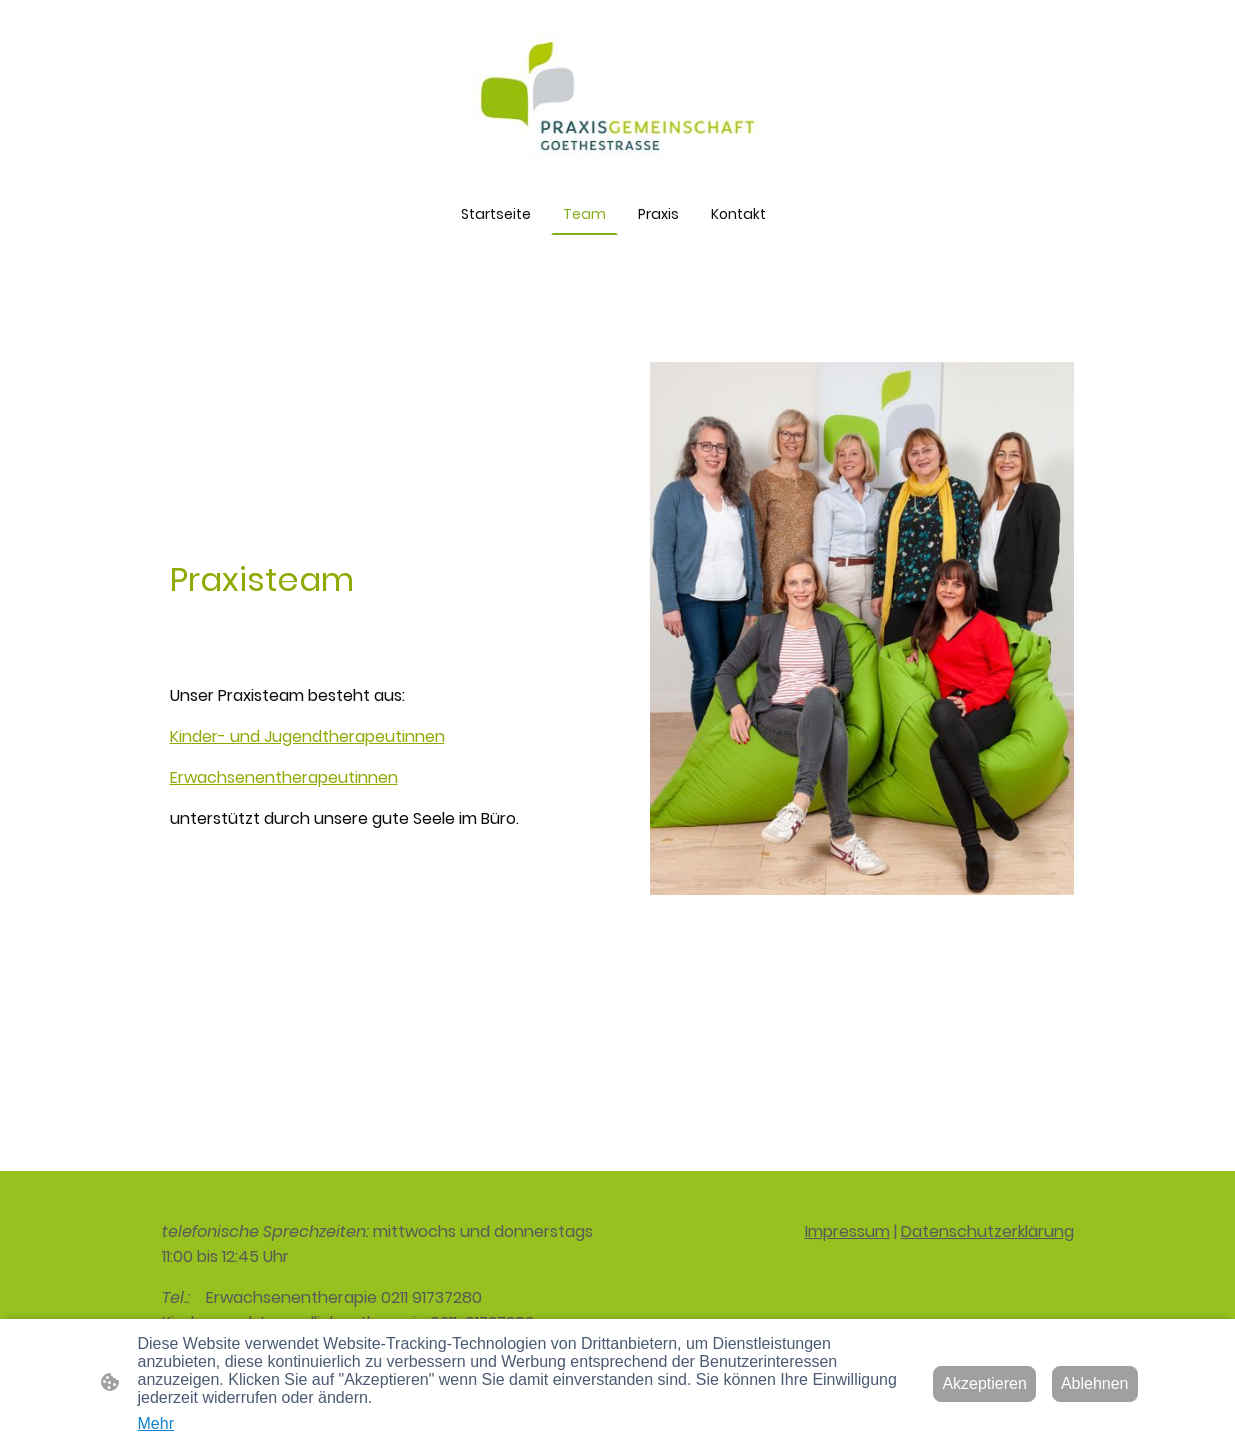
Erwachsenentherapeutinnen (284, 777)
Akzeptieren (984, 1383)
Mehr (156, 1423)
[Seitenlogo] (617, 96)
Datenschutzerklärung (987, 1231)
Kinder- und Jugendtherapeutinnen (307, 736)
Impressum (847, 1231)
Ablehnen (1095, 1383)
